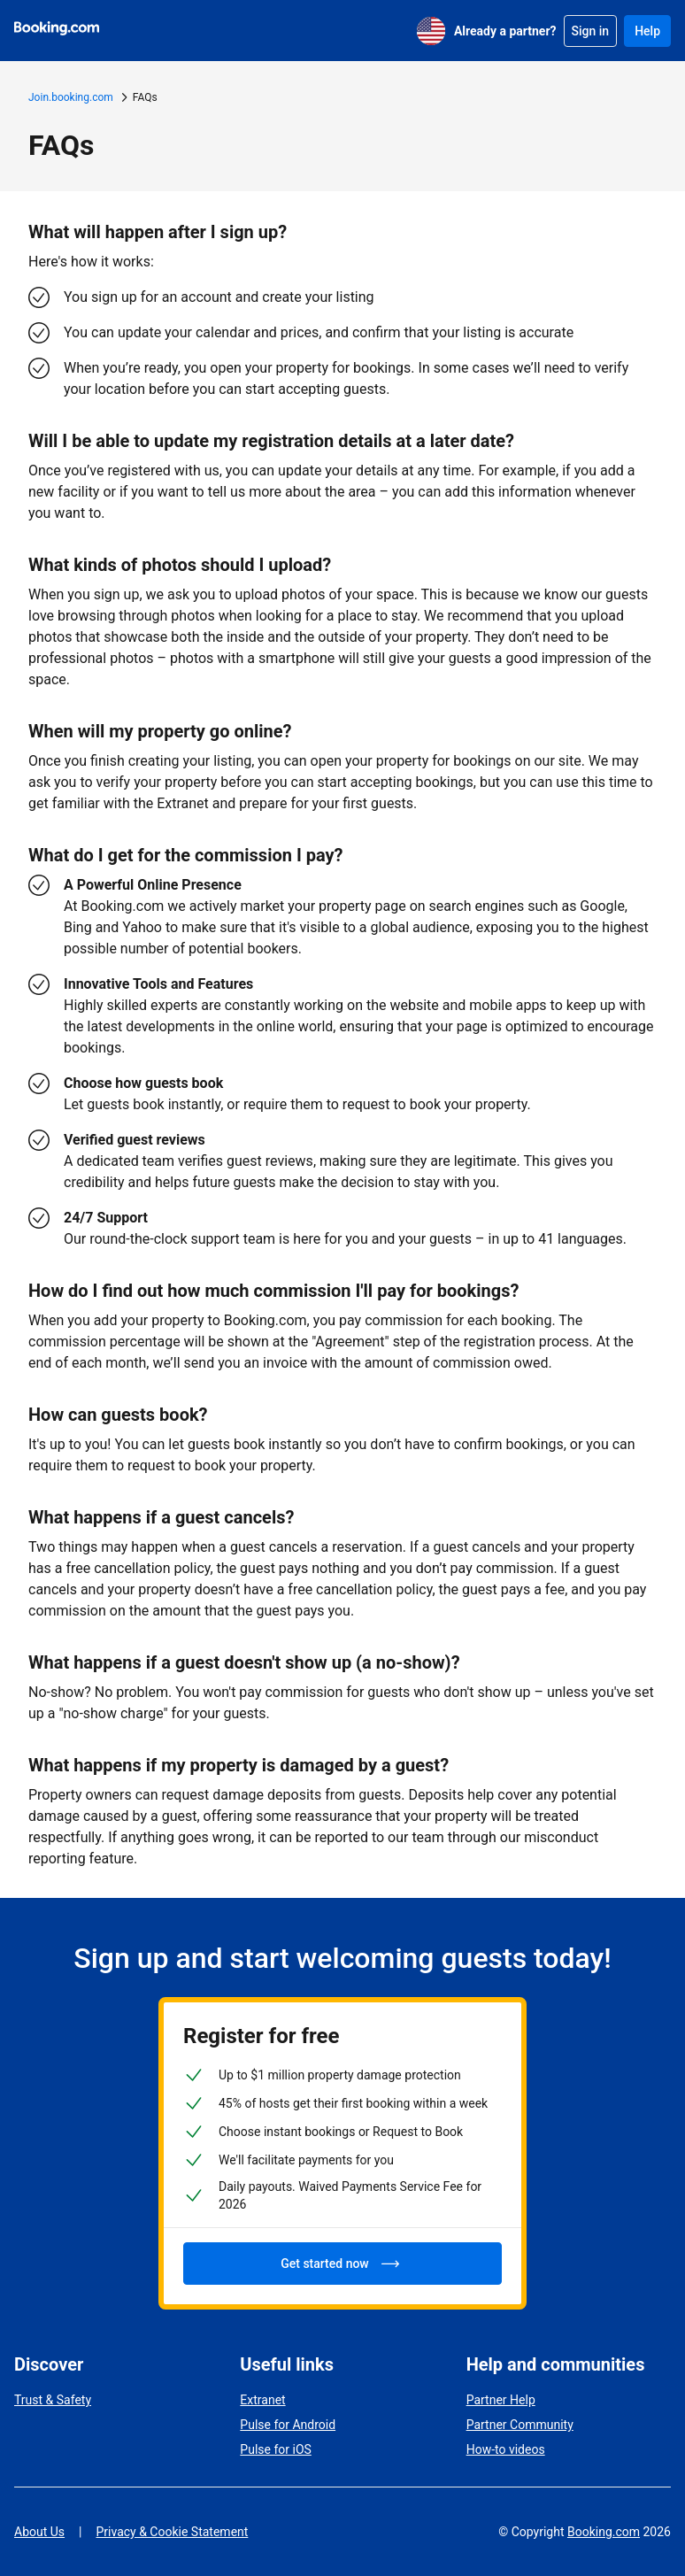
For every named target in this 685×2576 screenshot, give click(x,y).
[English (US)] (431, 31)
